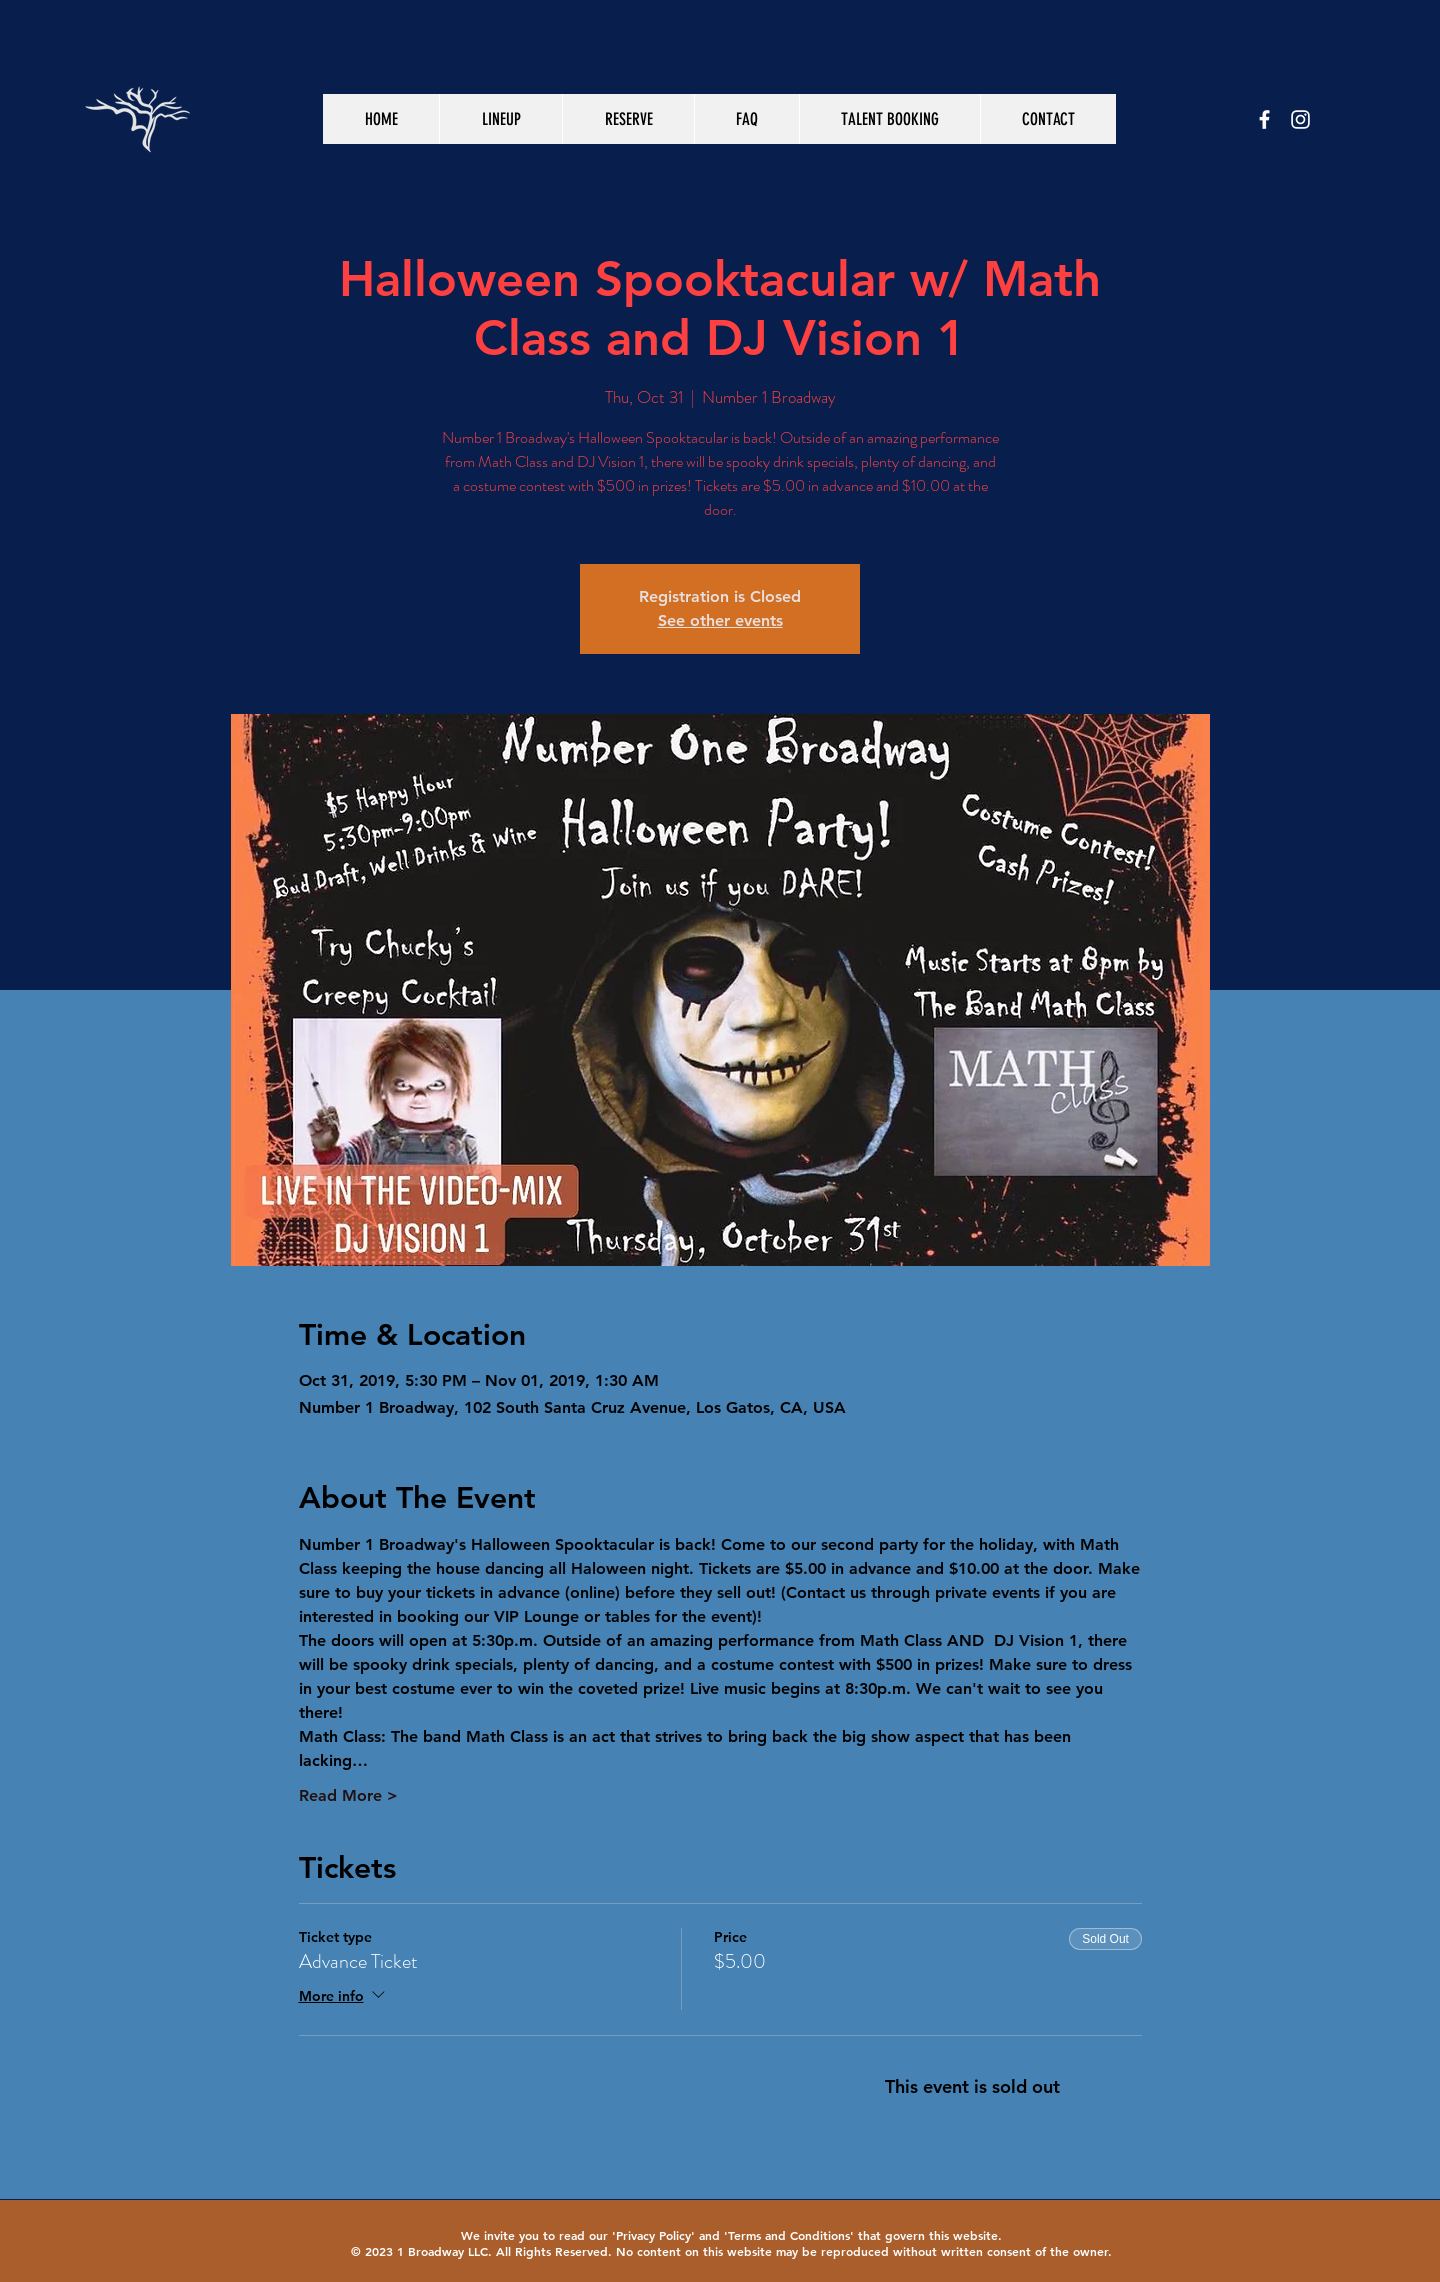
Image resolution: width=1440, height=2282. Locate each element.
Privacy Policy (653, 2235)
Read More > (348, 1795)
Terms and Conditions (789, 2235)
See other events (720, 620)
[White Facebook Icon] (1264, 119)
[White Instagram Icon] (1300, 119)
